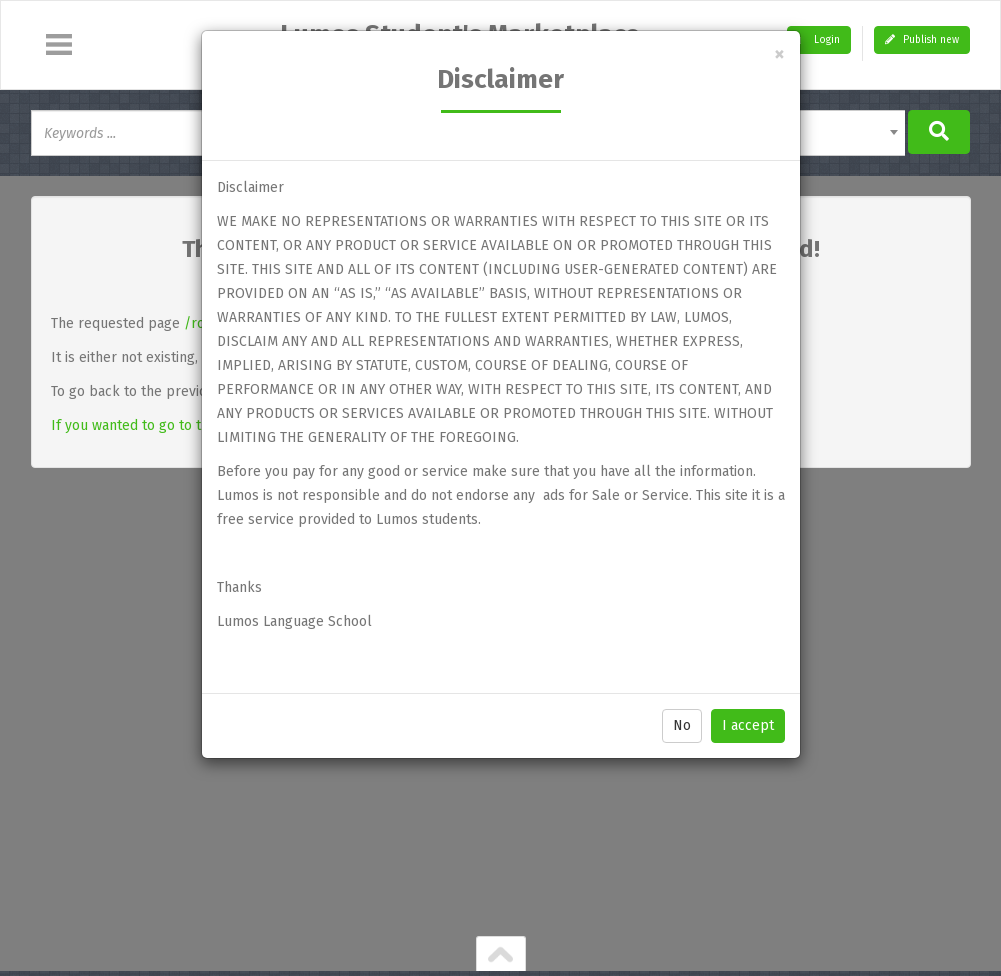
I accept (748, 725)
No (682, 725)
